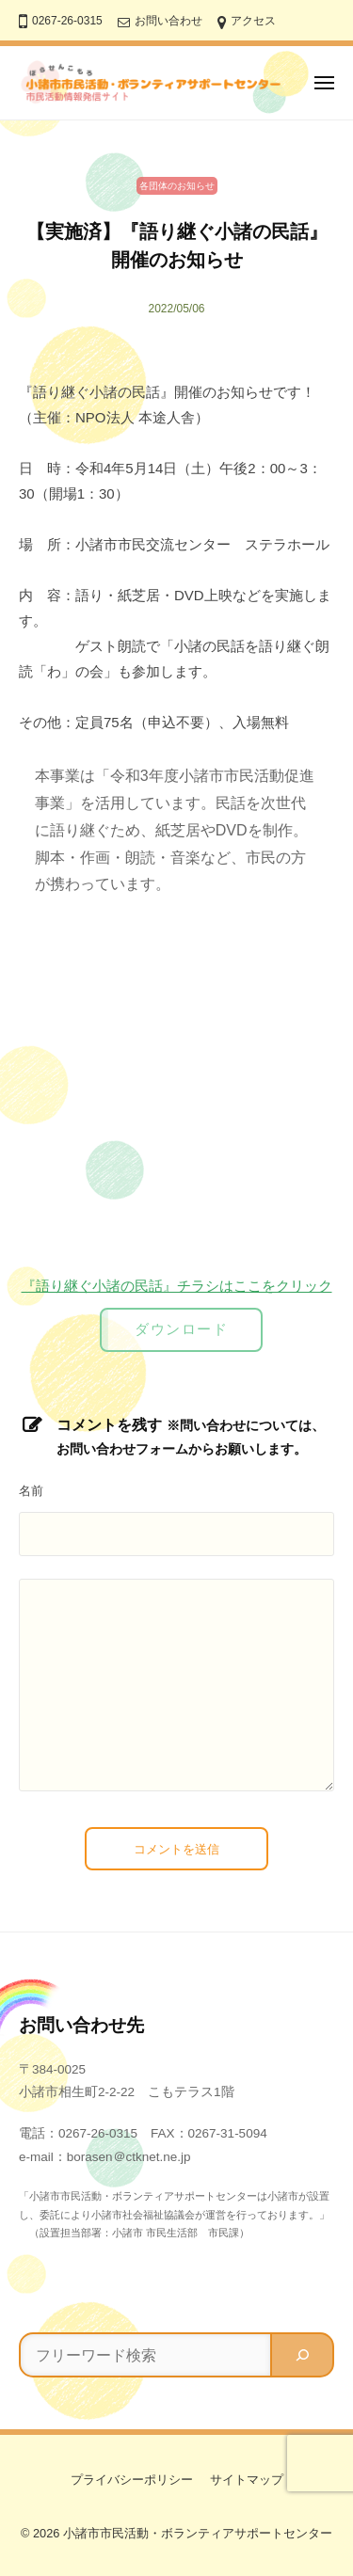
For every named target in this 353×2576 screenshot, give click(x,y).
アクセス (253, 20)
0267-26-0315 (67, 20)
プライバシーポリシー (132, 2480)
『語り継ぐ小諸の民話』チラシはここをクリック (177, 1286)
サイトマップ (246, 2480)
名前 (31, 1491)
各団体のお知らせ (177, 186)
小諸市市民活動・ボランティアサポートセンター (197, 2533)
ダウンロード (181, 1329)
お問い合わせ (168, 20)
